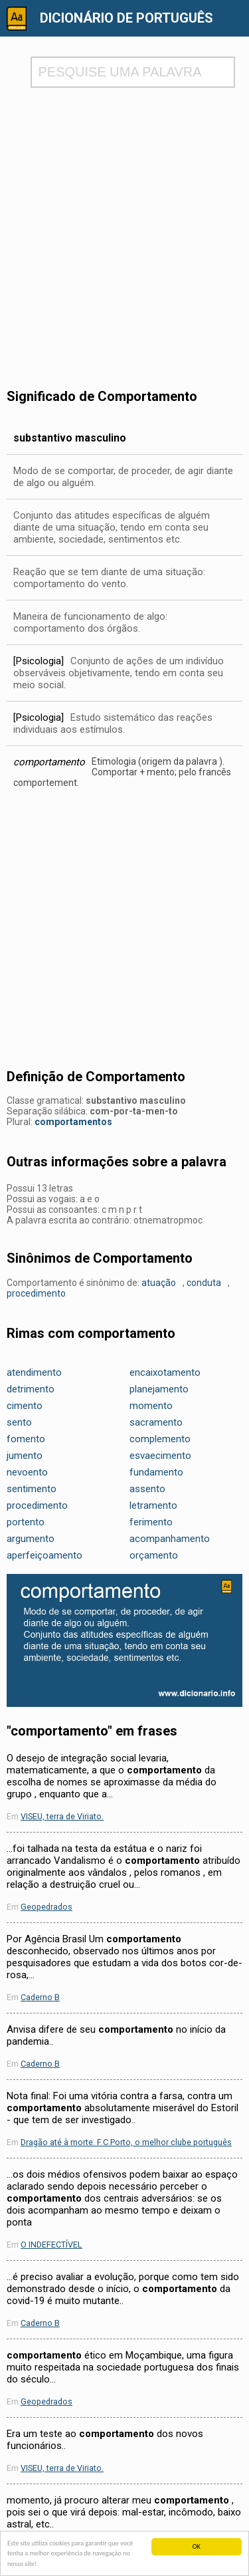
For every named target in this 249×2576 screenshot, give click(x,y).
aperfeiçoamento (44, 1555)
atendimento (34, 1372)
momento (151, 1406)
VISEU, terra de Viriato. (62, 1816)
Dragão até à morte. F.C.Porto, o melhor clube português (126, 2142)
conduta (204, 1282)
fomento (26, 1439)
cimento (24, 1406)
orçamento (153, 1555)
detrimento (30, 1389)
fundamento (156, 1472)
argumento (30, 1539)
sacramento (156, 1422)
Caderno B (40, 1997)
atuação (158, 1282)
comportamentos (73, 1121)
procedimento (36, 1293)
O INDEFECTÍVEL (51, 2245)
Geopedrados (46, 1907)
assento (147, 1489)
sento (19, 1422)
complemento (160, 1439)
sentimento (31, 1489)
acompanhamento (169, 1539)
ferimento (151, 1522)
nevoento (27, 1472)
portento (25, 1522)
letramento (153, 1505)
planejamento (159, 1389)
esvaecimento (160, 1456)
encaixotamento (165, 1372)
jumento (24, 1456)
